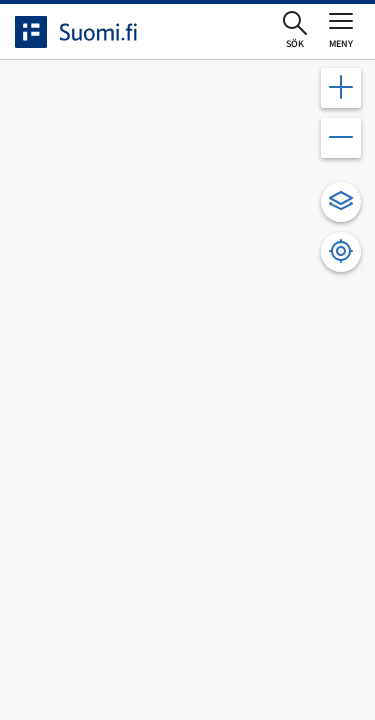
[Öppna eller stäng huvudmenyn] (341, 30)
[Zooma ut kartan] (341, 138)
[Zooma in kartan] (341, 88)
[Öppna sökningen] (295, 31)
